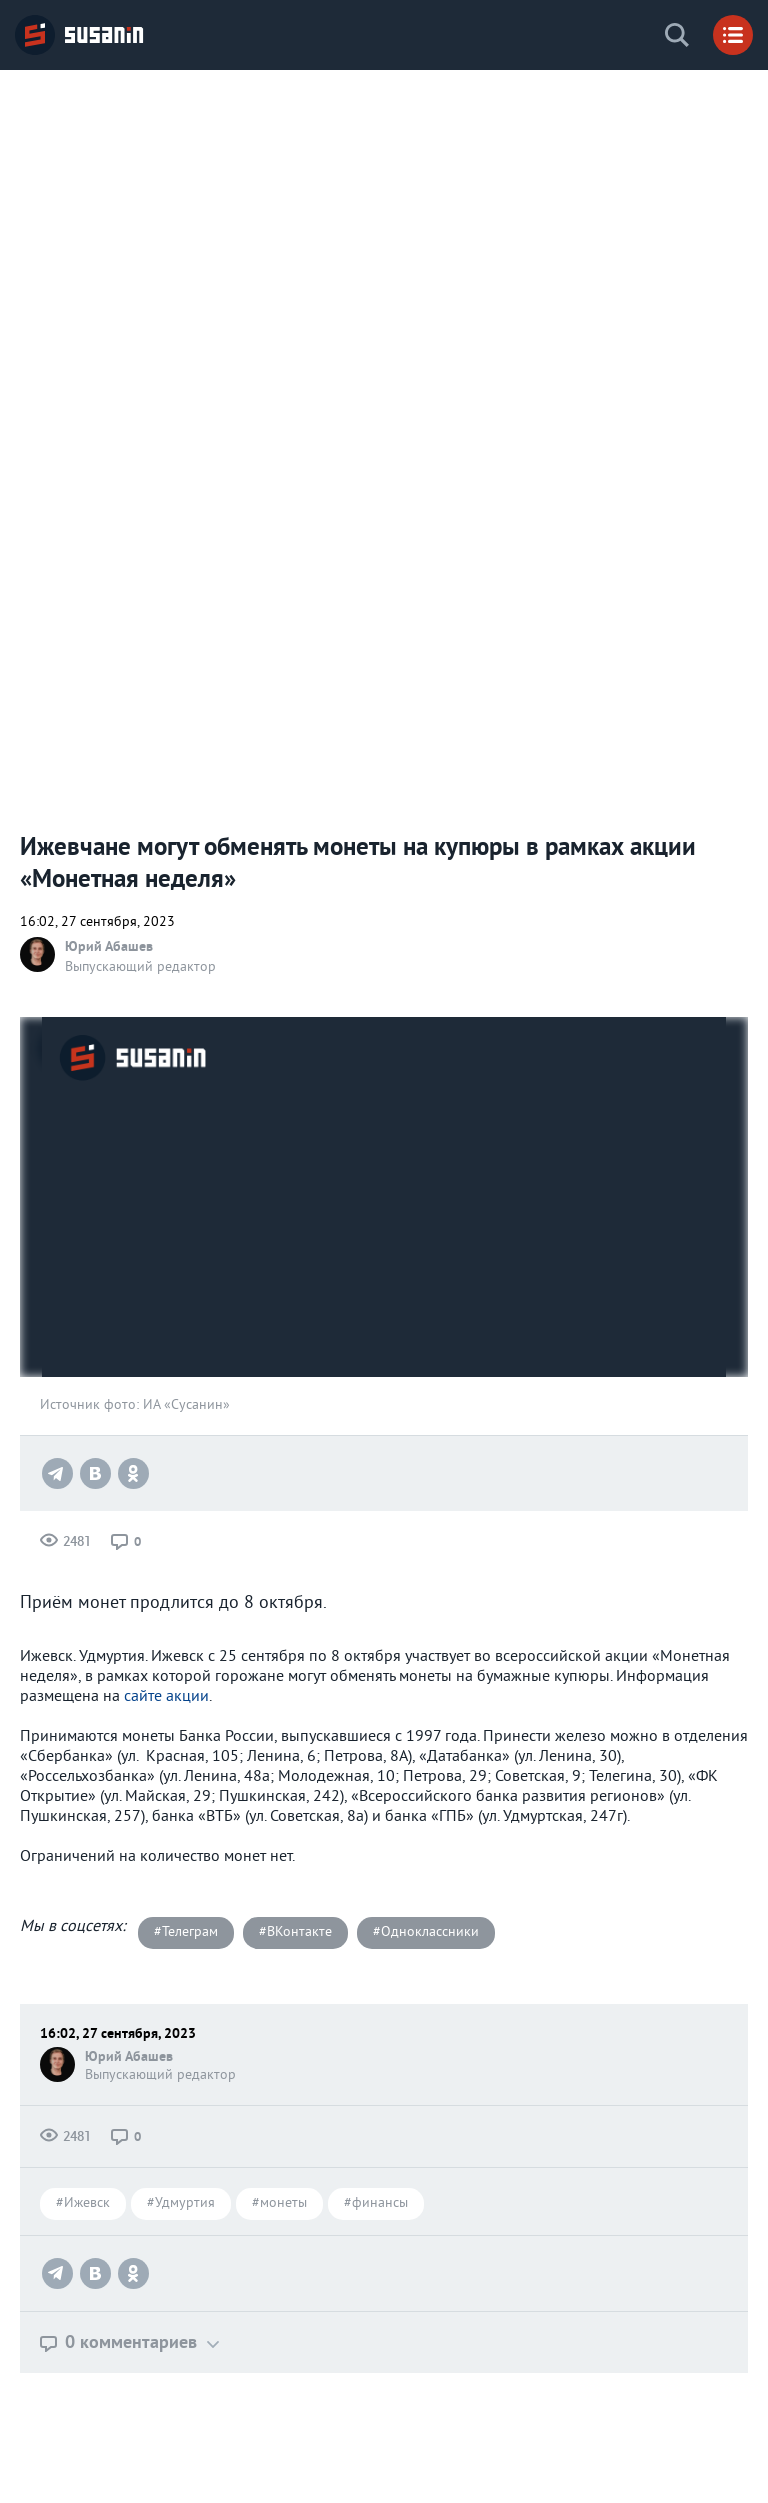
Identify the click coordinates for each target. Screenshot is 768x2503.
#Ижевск (83, 2203)
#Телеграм (186, 1932)
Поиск (677, 35)
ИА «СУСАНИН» (80, 35)
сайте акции (166, 1697)
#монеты (279, 2203)
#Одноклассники (426, 1932)
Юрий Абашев (109, 946)
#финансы (376, 2203)
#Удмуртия (181, 2203)
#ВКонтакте (295, 1932)
